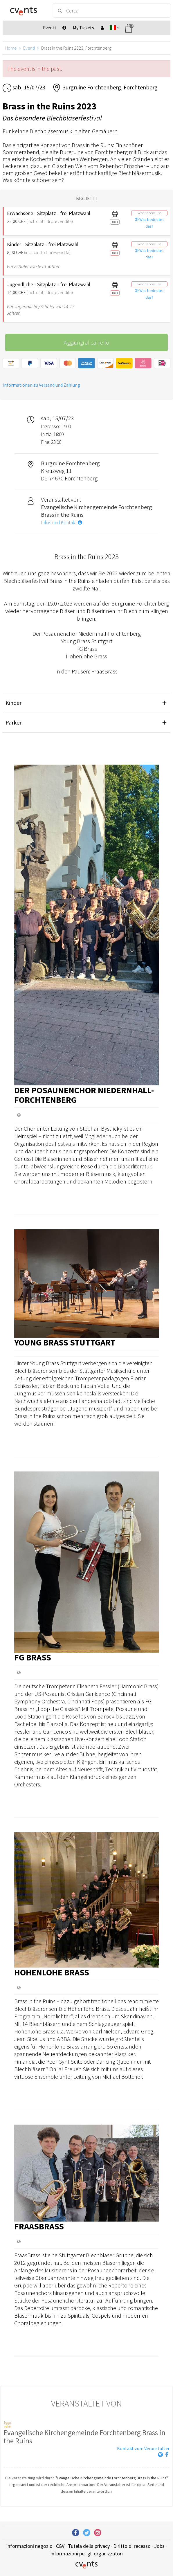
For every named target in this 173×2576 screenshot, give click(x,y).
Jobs (159, 2546)
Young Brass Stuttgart (64, 1342)
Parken (14, 722)
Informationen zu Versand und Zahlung (41, 385)
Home (11, 48)
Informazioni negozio (29, 2546)
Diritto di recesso (132, 2546)
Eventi (29, 48)
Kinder (13, 702)
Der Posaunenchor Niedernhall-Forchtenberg (84, 1095)
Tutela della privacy (89, 2546)
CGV (60, 2546)
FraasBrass (39, 2226)
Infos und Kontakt (61, 522)
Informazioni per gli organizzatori (86, 2553)
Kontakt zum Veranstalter (143, 2448)
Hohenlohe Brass (51, 1972)
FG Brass (32, 1657)
